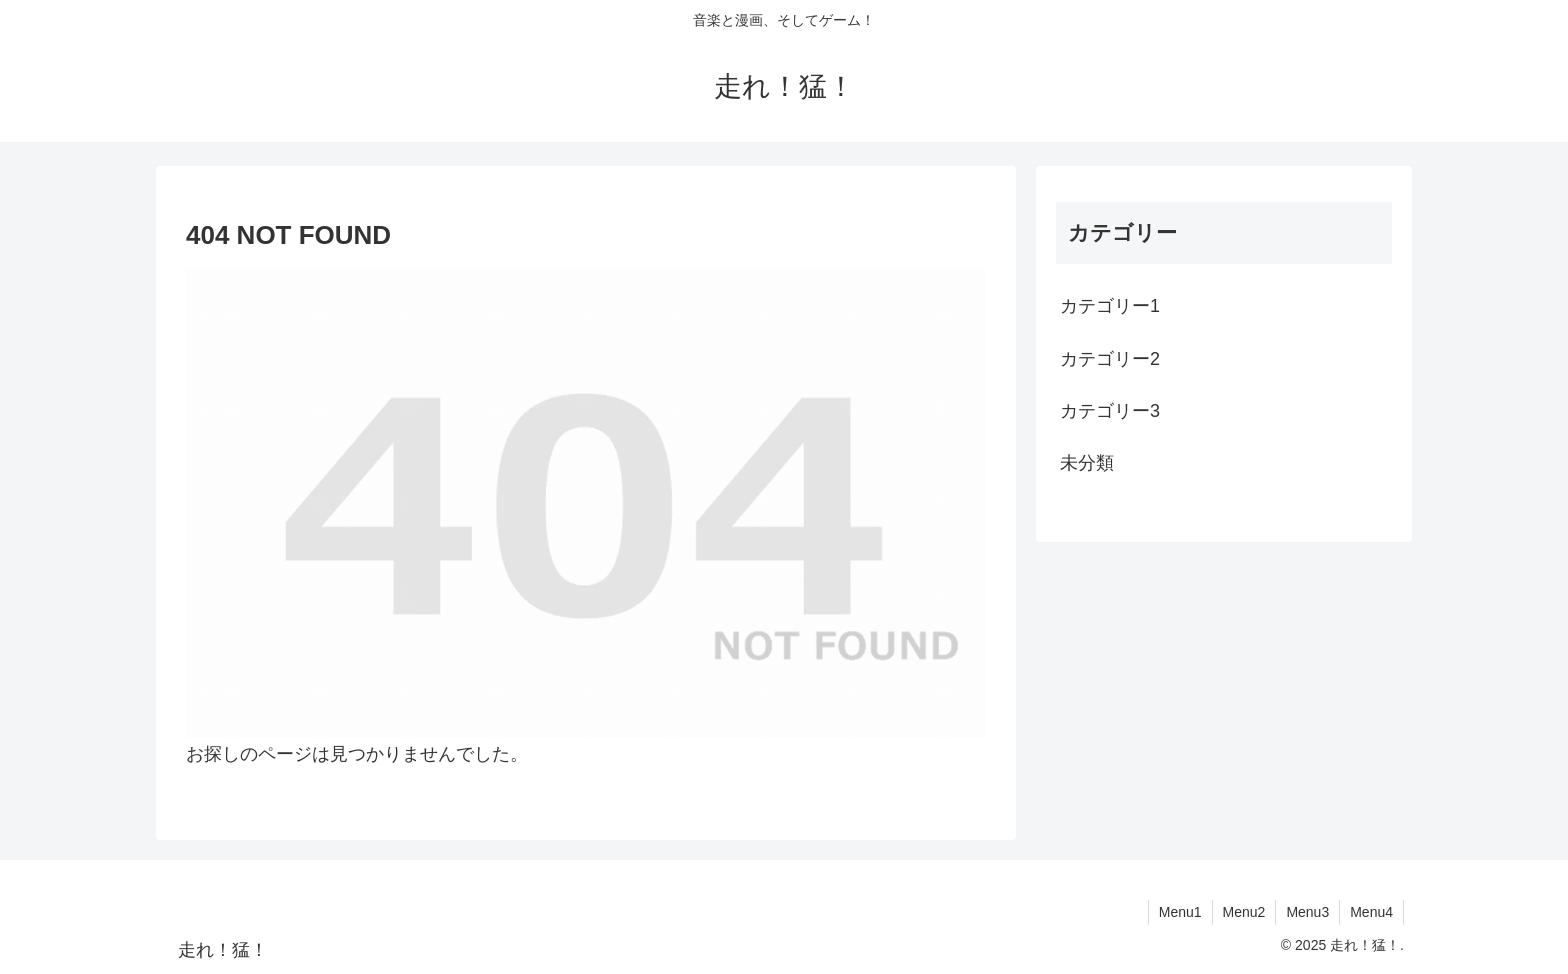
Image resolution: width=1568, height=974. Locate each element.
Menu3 (1307, 912)
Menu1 (1180, 912)
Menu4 (1371, 912)
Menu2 (1244, 912)
